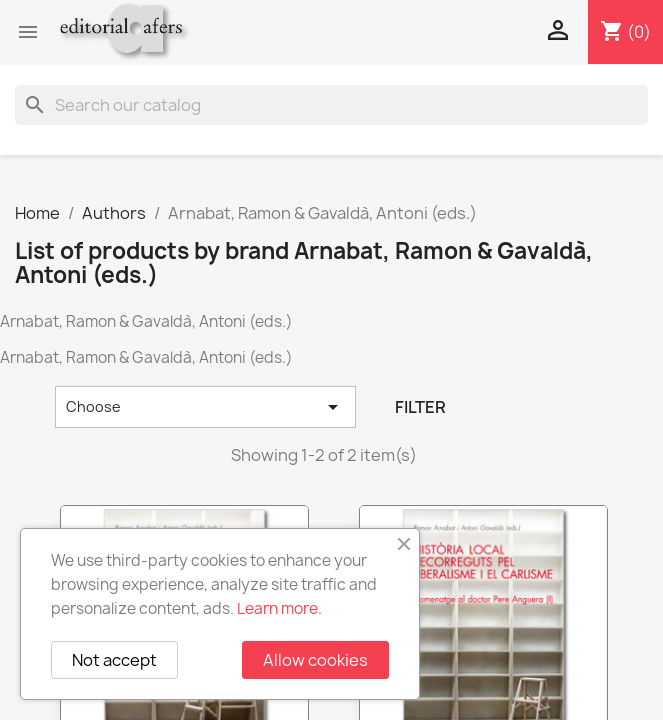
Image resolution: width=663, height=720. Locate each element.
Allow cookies (315, 660)
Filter (420, 407)
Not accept (114, 660)
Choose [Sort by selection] (205, 407)
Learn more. (279, 608)
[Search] (331, 105)
